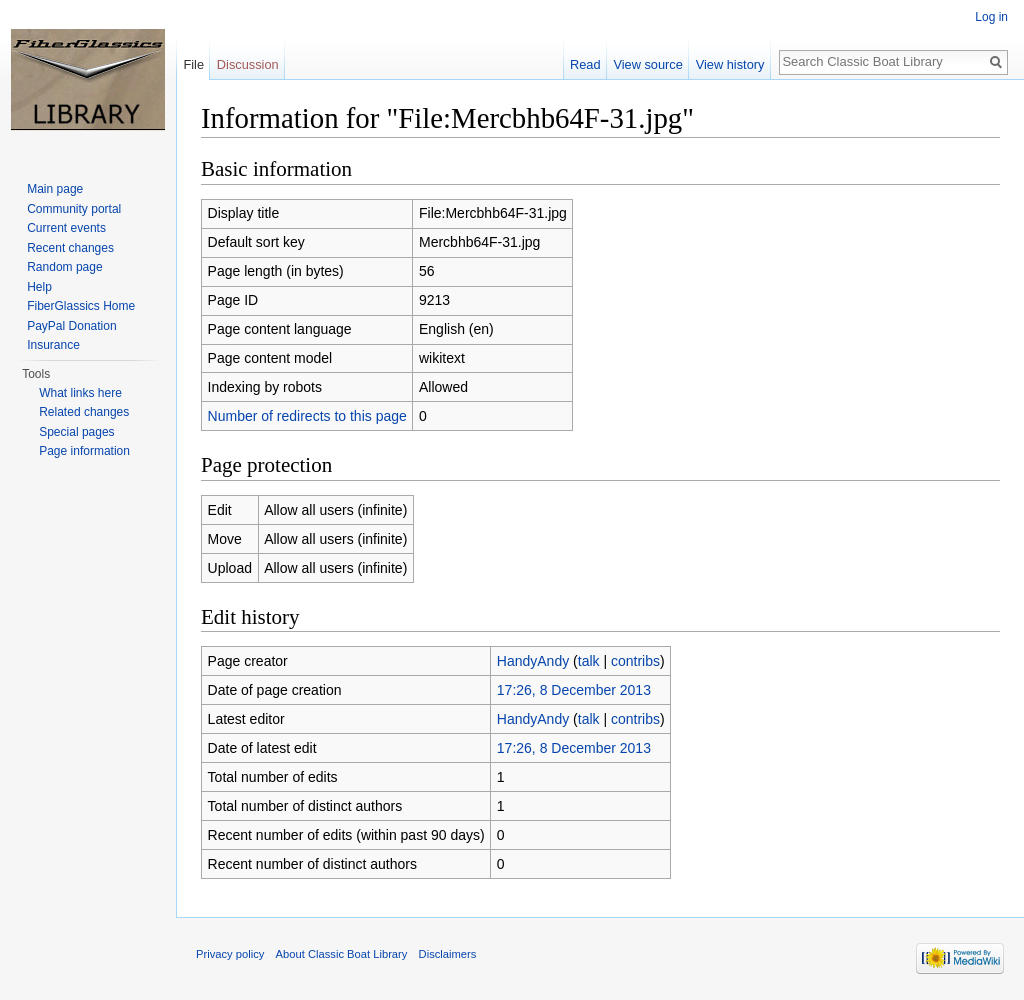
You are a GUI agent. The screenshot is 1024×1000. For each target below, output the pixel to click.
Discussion (248, 64)
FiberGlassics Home (81, 306)
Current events (66, 228)
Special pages (76, 432)
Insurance (53, 345)
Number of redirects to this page (307, 416)
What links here (80, 393)
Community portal (74, 209)
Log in (991, 17)
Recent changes (70, 248)
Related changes (84, 412)
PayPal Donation (71, 326)
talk (589, 661)
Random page (64, 267)
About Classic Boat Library (342, 954)
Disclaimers (448, 954)
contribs (635, 661)
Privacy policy (230, 954)
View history (730, 64)
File (193, 64)
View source (647, 64)
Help (39, 287)
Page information (84, 451)
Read (585, 64)
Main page (55, 189)
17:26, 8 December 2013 (574, 690)
